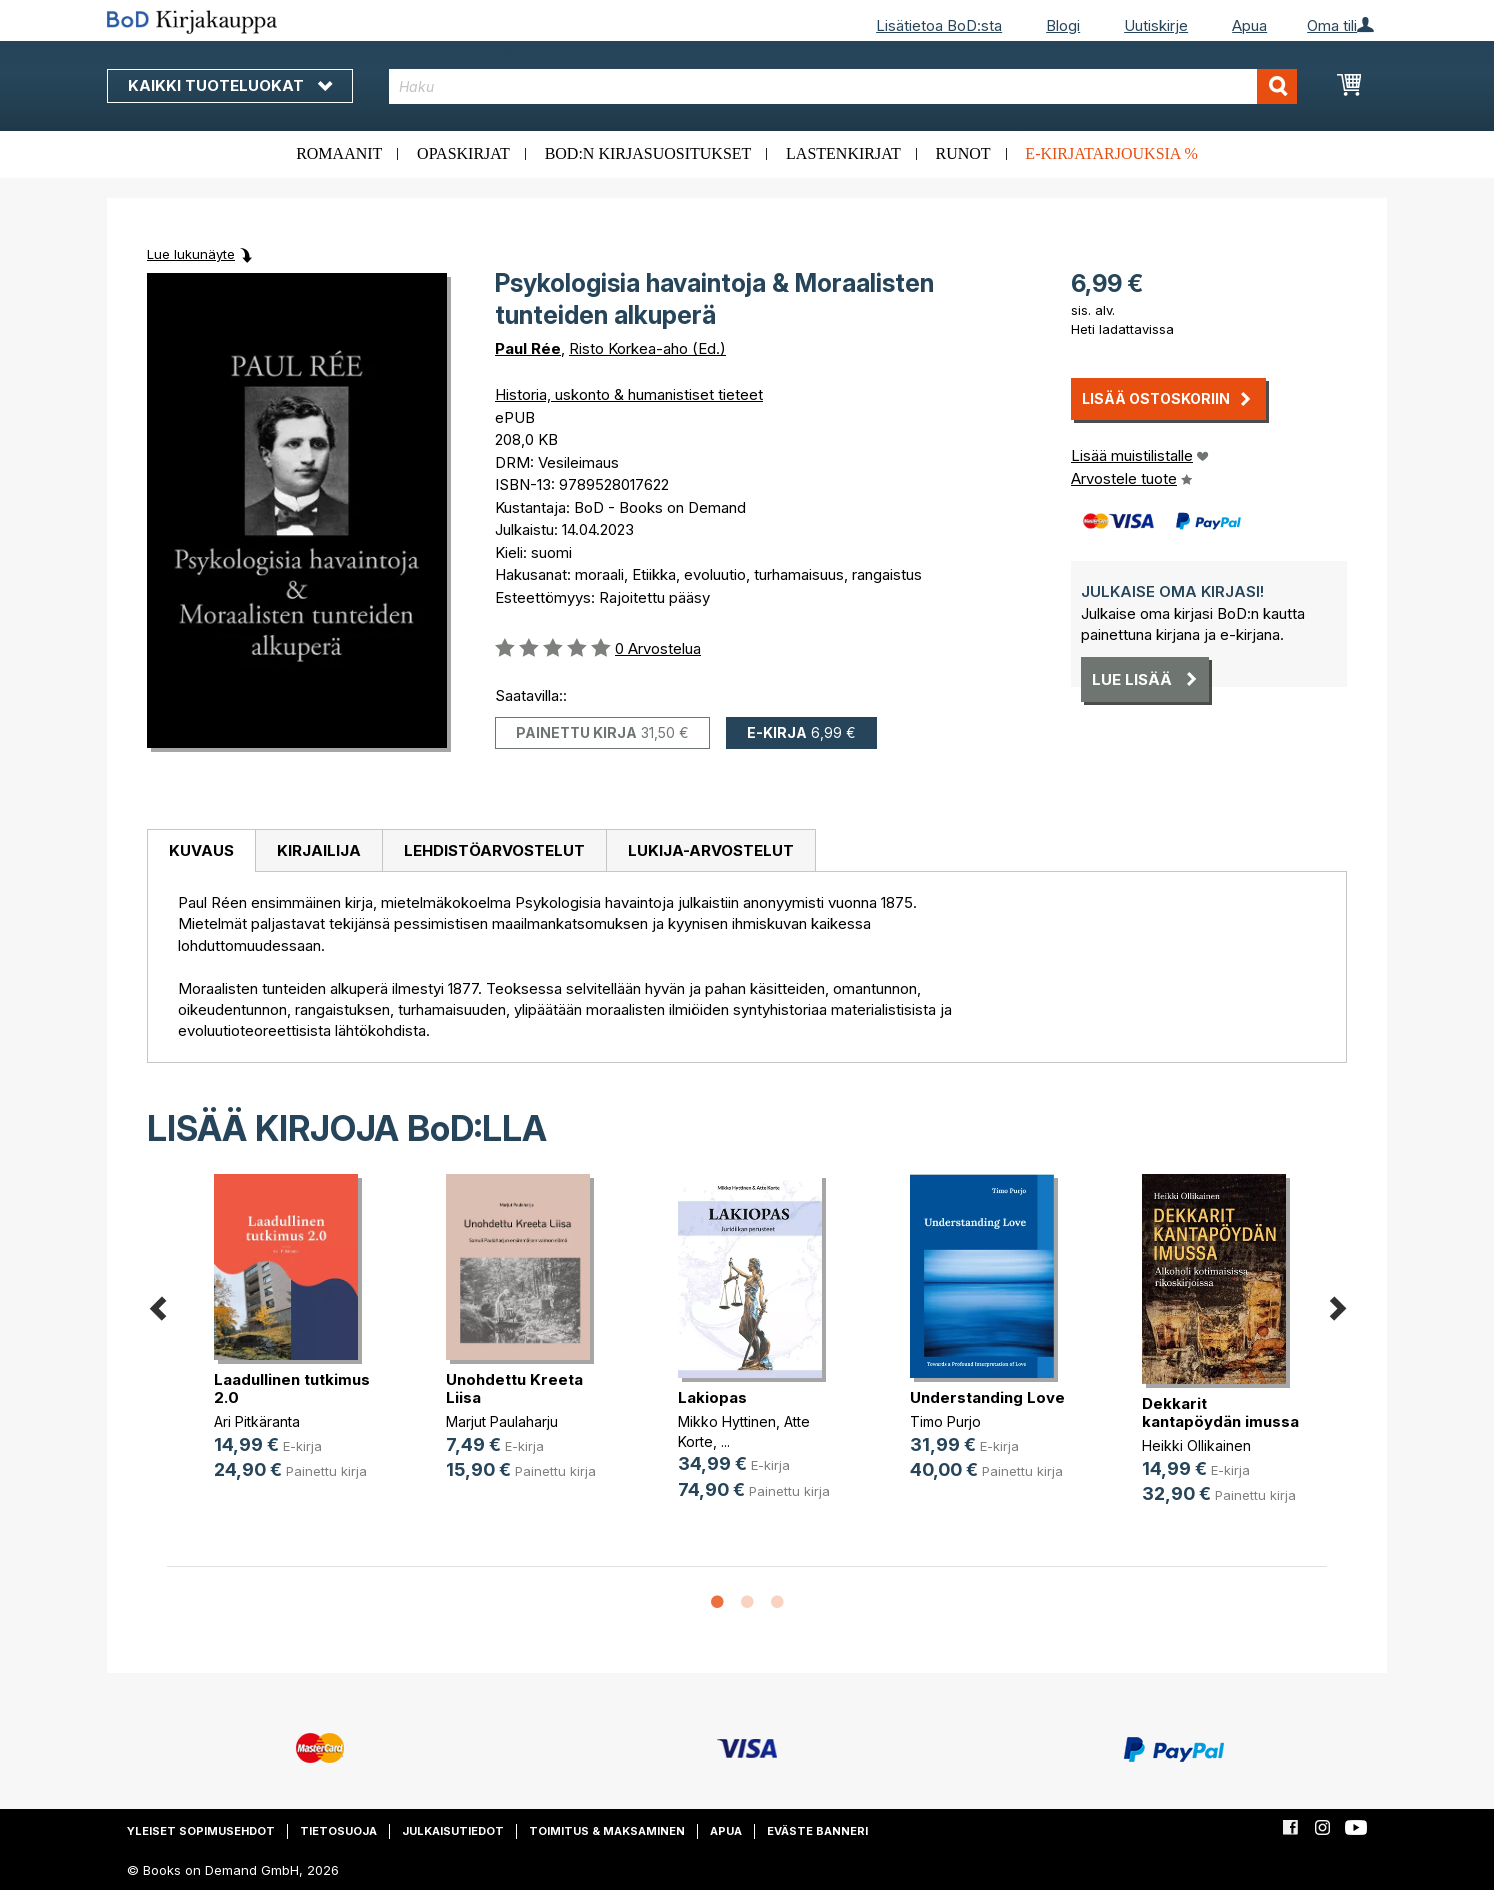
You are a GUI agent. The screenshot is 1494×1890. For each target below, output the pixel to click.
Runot (963, 153)
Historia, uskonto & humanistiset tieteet (629, 394)
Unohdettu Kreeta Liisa (514, 1388)
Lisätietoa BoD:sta (939, 25)
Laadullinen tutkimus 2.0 (292, 1388)
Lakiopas (712, 1397)
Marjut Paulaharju (502, 1421)
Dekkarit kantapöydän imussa (1220, 1412)
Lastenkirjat (843, 153)
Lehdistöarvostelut (494, 850)
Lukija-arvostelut (711, 850)
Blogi (1063, 25)
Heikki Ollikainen (1196, 1445)
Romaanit (339, 153)
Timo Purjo (945, 1421)
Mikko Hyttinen (727, 1421)
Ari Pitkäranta (257, 1421)
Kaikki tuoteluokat (230, 85)
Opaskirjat (463, 153)
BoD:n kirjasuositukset (648, 153)
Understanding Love (987, 1397)
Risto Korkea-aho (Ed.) (647, 348)
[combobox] (843, 86)
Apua (1249, 25)
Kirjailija (319, 850)
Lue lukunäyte (191, 254)
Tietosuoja (338, 1831)
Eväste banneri (817, 1831)
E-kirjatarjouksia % (1111, 153)
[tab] (201, 851)
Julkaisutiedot (453, 1831)
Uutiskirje (1156, 25)
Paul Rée (528, 348)
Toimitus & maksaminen (607, 1831)
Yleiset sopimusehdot (201, 1831)
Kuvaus (201, 850)
